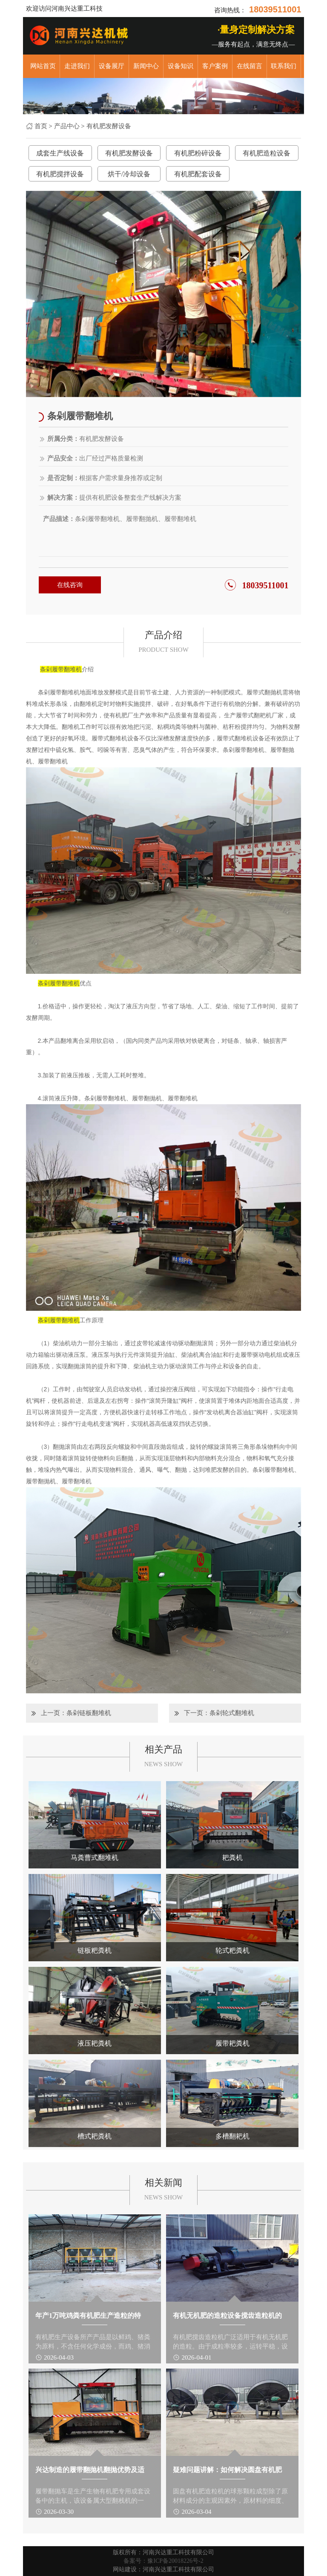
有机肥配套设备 (198, 174)
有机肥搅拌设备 (60, 174)
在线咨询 (70, 584)
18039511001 (265, 585)
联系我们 (283, 66)
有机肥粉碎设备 (198, 153)
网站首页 (43, 66)
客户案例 (215, 66)
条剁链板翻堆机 (88, 1713)
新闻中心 (146, 66)
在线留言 (249, 66)
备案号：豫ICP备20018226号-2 (163, 2561)
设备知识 (180, 66)
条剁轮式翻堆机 (231, 1713)
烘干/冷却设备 (129, 174)
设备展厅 (111, 66)
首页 (40, 126)
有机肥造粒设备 (266, 153)
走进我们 (77, 66)
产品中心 (67, 126)
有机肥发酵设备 (108, 126)
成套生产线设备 (60, 153)
